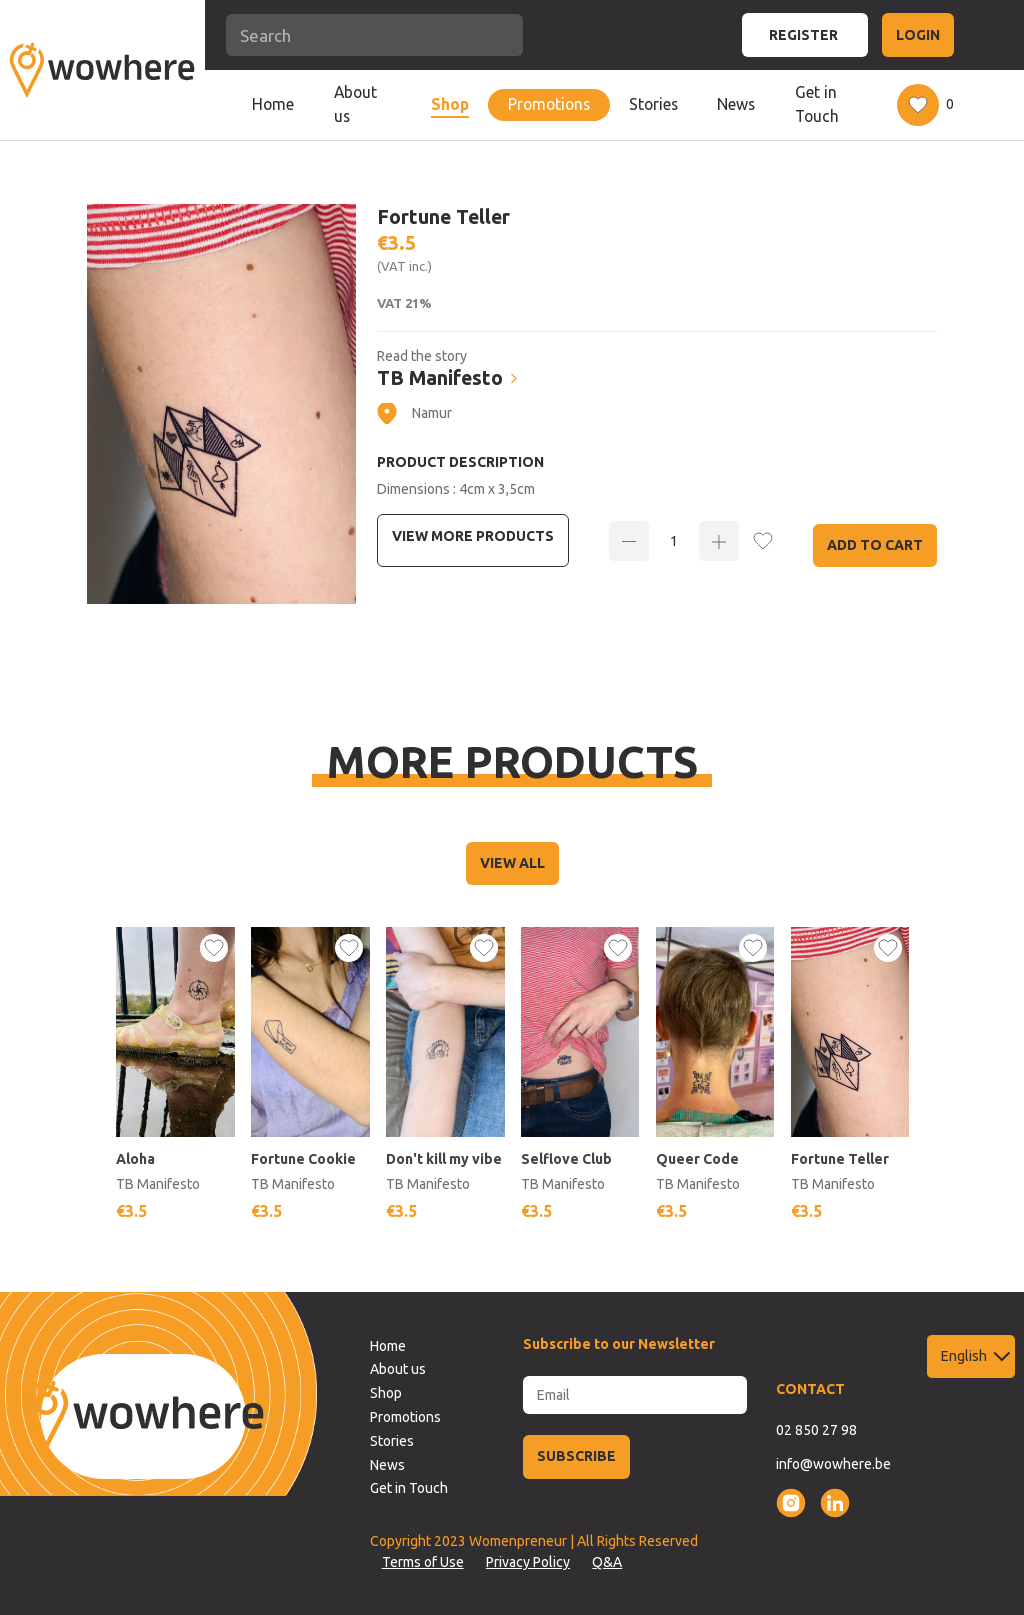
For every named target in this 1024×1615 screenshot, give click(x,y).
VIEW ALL (512, 863)
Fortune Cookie (304, 1159)
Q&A (607, 1562)
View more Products (473, 536)
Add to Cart (875, 545)
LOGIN (918, 35)
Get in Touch (817, 104)
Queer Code (697, 1159)
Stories (653, 104)
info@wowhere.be (833, 1464)
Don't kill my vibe (445, 1159)
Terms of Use (423, 1562)
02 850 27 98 (816, 1430)
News (736, 104)
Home (273, 104)
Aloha (136, 1159)
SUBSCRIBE (576, 1456)
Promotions (549, 104)
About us (355, 104)
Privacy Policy (528, 1562)
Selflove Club (567, 1159)
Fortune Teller (840, 1159)
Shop (450, 104)
